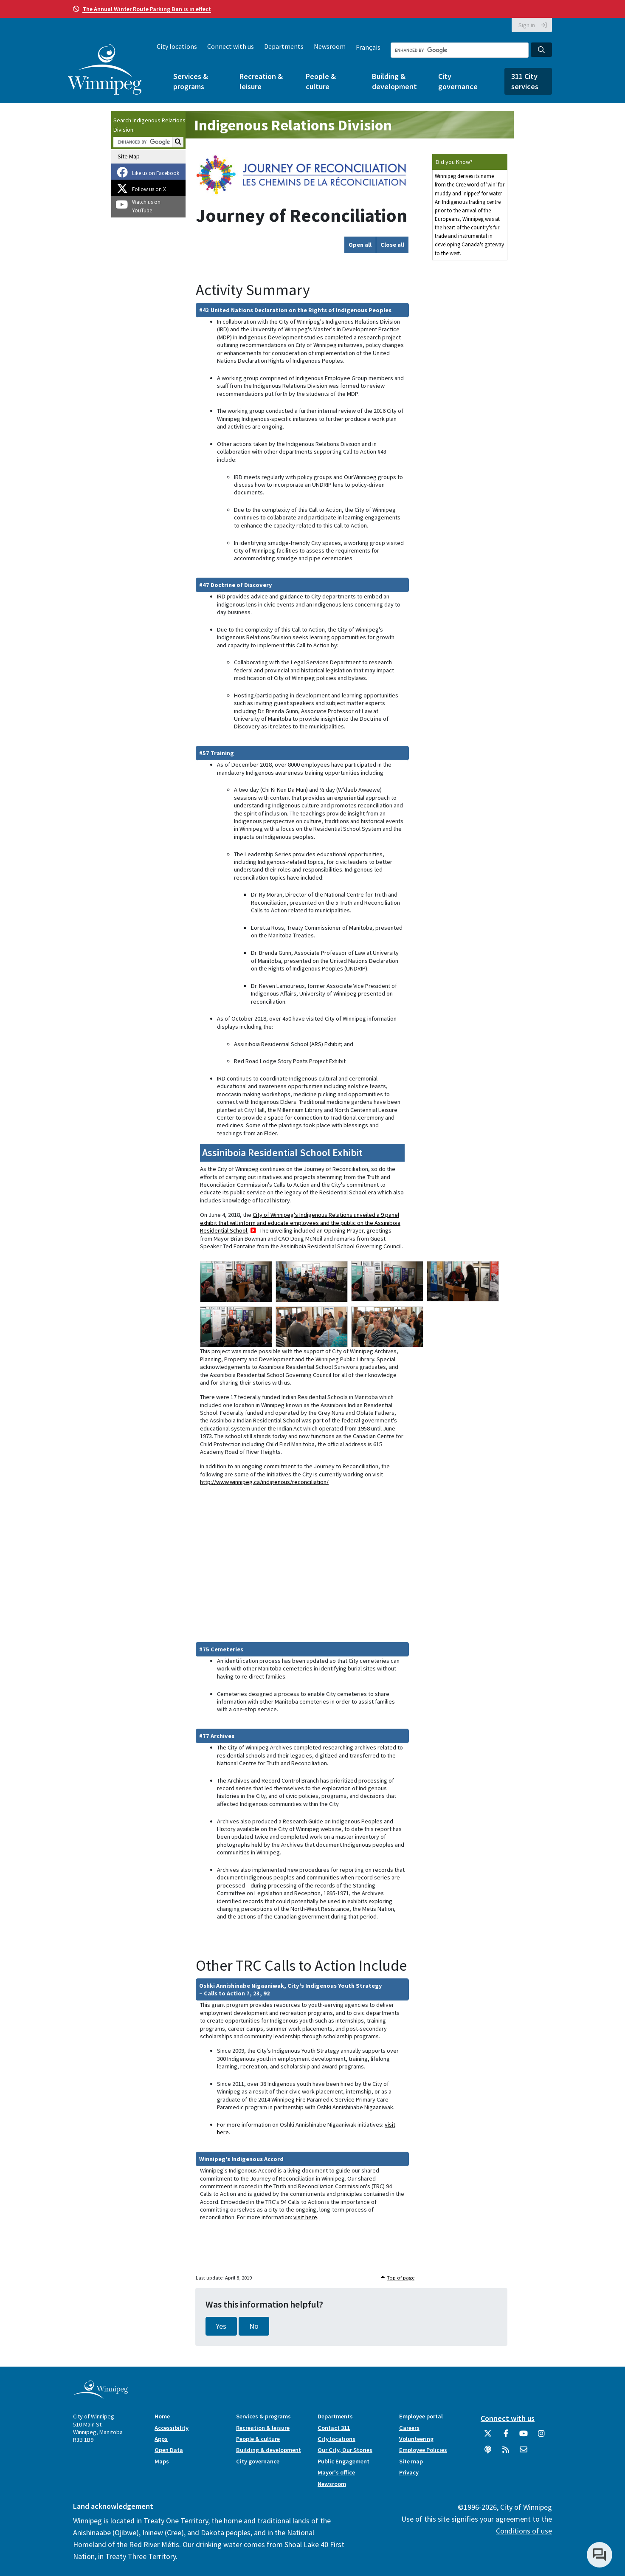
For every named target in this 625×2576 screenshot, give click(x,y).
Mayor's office (336, 2472)
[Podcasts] (488, 2453)
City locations (177, 46)
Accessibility (172, 2428)
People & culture (321, 81)
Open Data (169, 2450)
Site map (411, 2461)
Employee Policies (423, 2450)
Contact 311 (334, 2428)
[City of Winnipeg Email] (523, 2453)
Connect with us (230, 46)
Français (368, 47)
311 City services (524, 81)
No (254, 2326)
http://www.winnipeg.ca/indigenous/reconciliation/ (264, 1482)
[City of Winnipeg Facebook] (505, 2436)
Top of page (400, 2277)
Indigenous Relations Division (293, 125)
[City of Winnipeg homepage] (100, 2396)
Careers (409, 2428)
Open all (360, 244)
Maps (162, 2461)
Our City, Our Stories (345, 2450)
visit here (305, 2217)
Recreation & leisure (261, 81)
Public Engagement (343, 2461)
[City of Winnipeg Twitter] (488, 2436)
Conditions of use (524, 2531)
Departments (284, 46)
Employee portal (421, 2416)
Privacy (409, 2472)
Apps (161, 2439)
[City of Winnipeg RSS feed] (505, 2453)
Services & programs (190, 81)
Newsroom (330, 46)
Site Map (129, 156)
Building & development (394, 81)
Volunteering (416, 2439)
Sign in (526, 25)
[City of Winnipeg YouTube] (523, 2436)
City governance (458, 81)
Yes (221, 2326)
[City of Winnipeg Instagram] (541, 2436)
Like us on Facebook (155, 173)
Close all (392, 244)
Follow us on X (149, 189)
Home (162, 2416)
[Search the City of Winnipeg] (460, 50)
